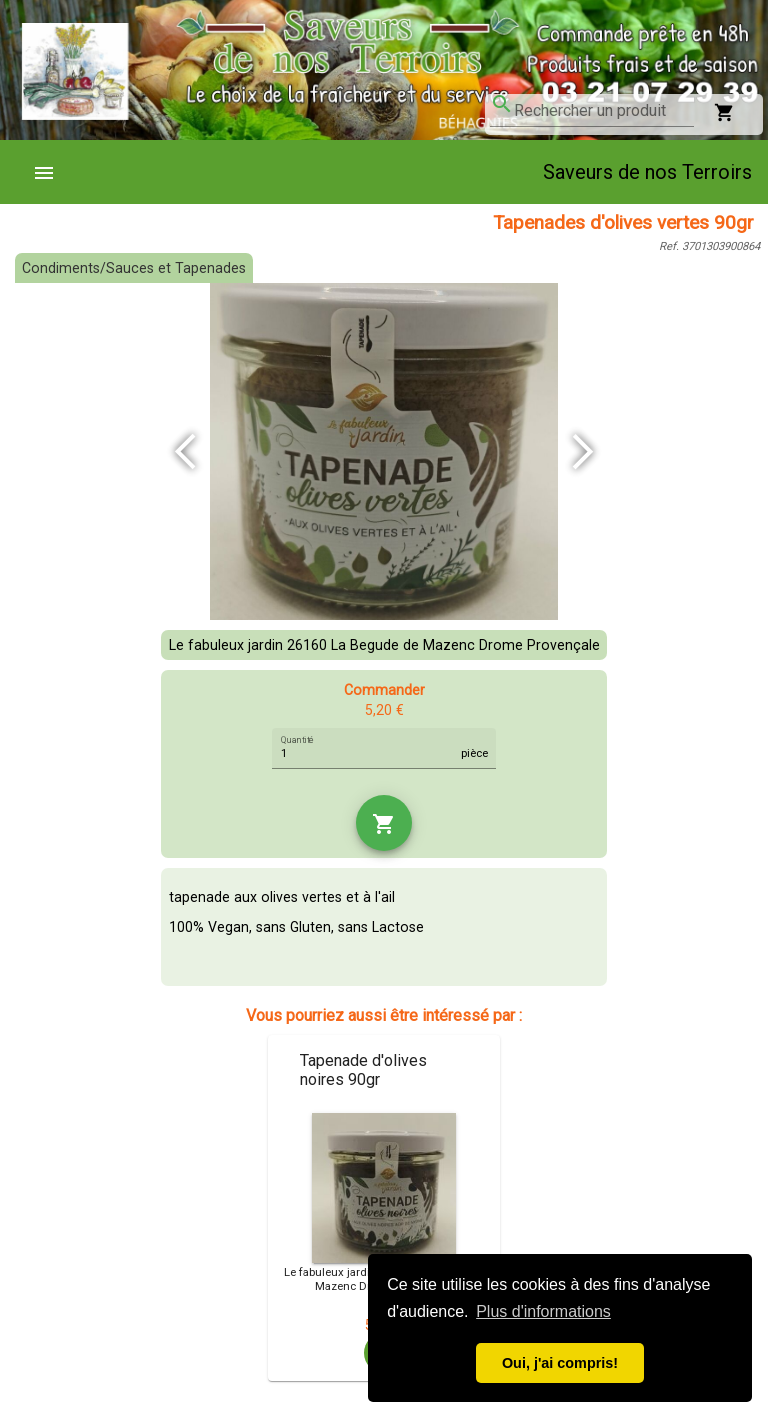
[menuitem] (52, 172)
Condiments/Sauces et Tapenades (134, 268)
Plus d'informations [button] (543, 1311)
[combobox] (604, 111)
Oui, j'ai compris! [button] (560, 1363)
